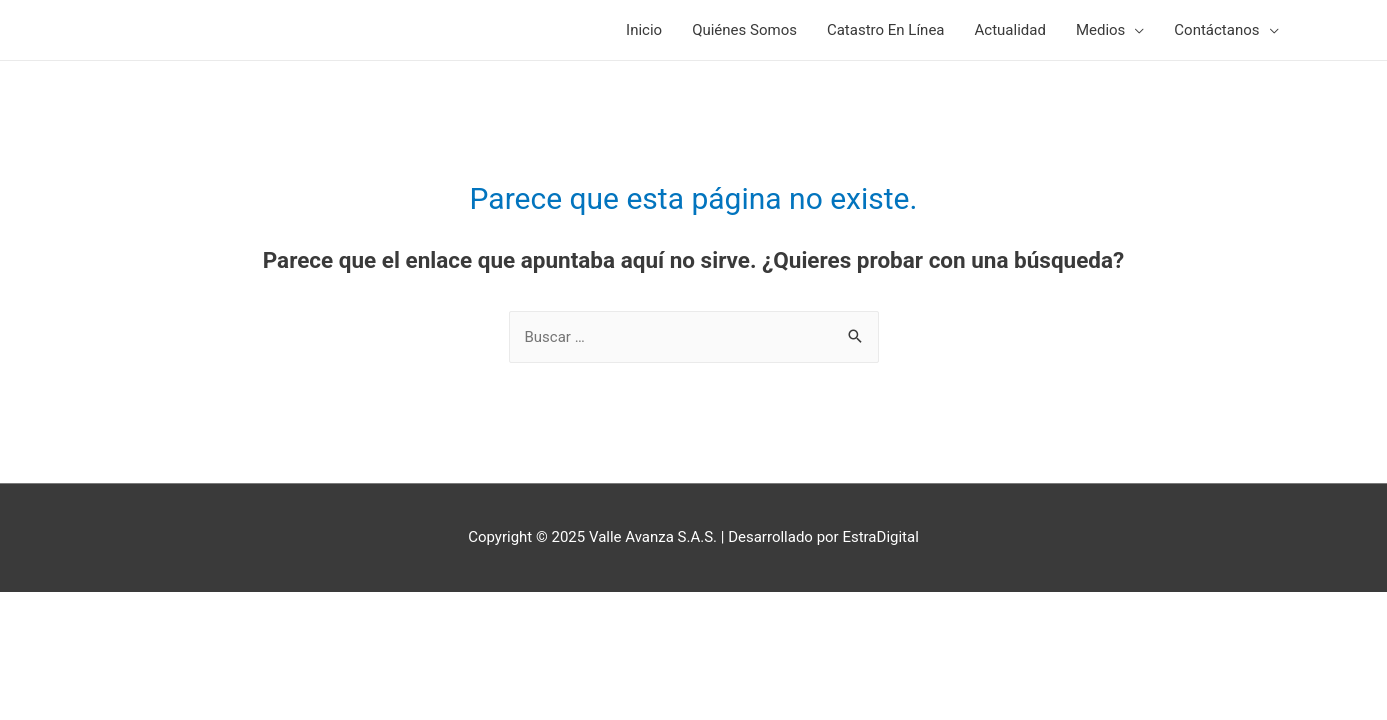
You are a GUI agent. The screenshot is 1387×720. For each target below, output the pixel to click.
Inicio (644, 30)
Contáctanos (1216, 30)
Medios (1100, 30)
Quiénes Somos (744, 30)
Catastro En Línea (886, 30)
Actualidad (1010, 30)
